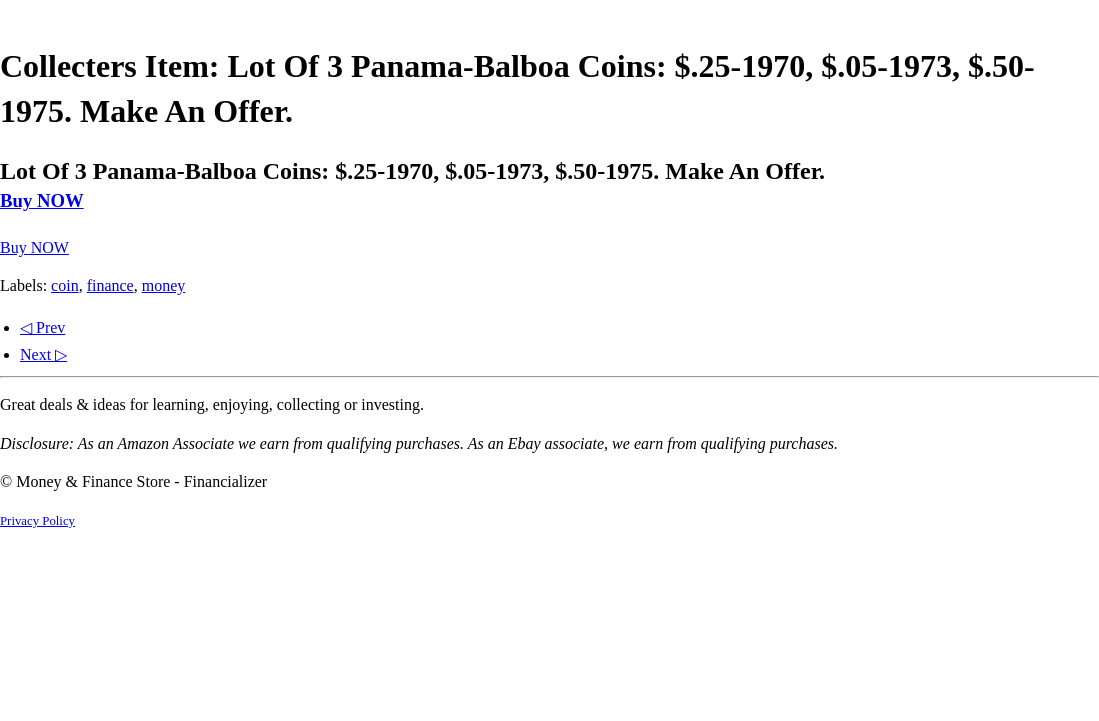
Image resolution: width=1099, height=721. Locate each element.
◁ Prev (42, 327)
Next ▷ (43, 354)
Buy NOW (42, 200)
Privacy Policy (37, 521)
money (164, 285)
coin (65, 285)
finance (110, 285)
